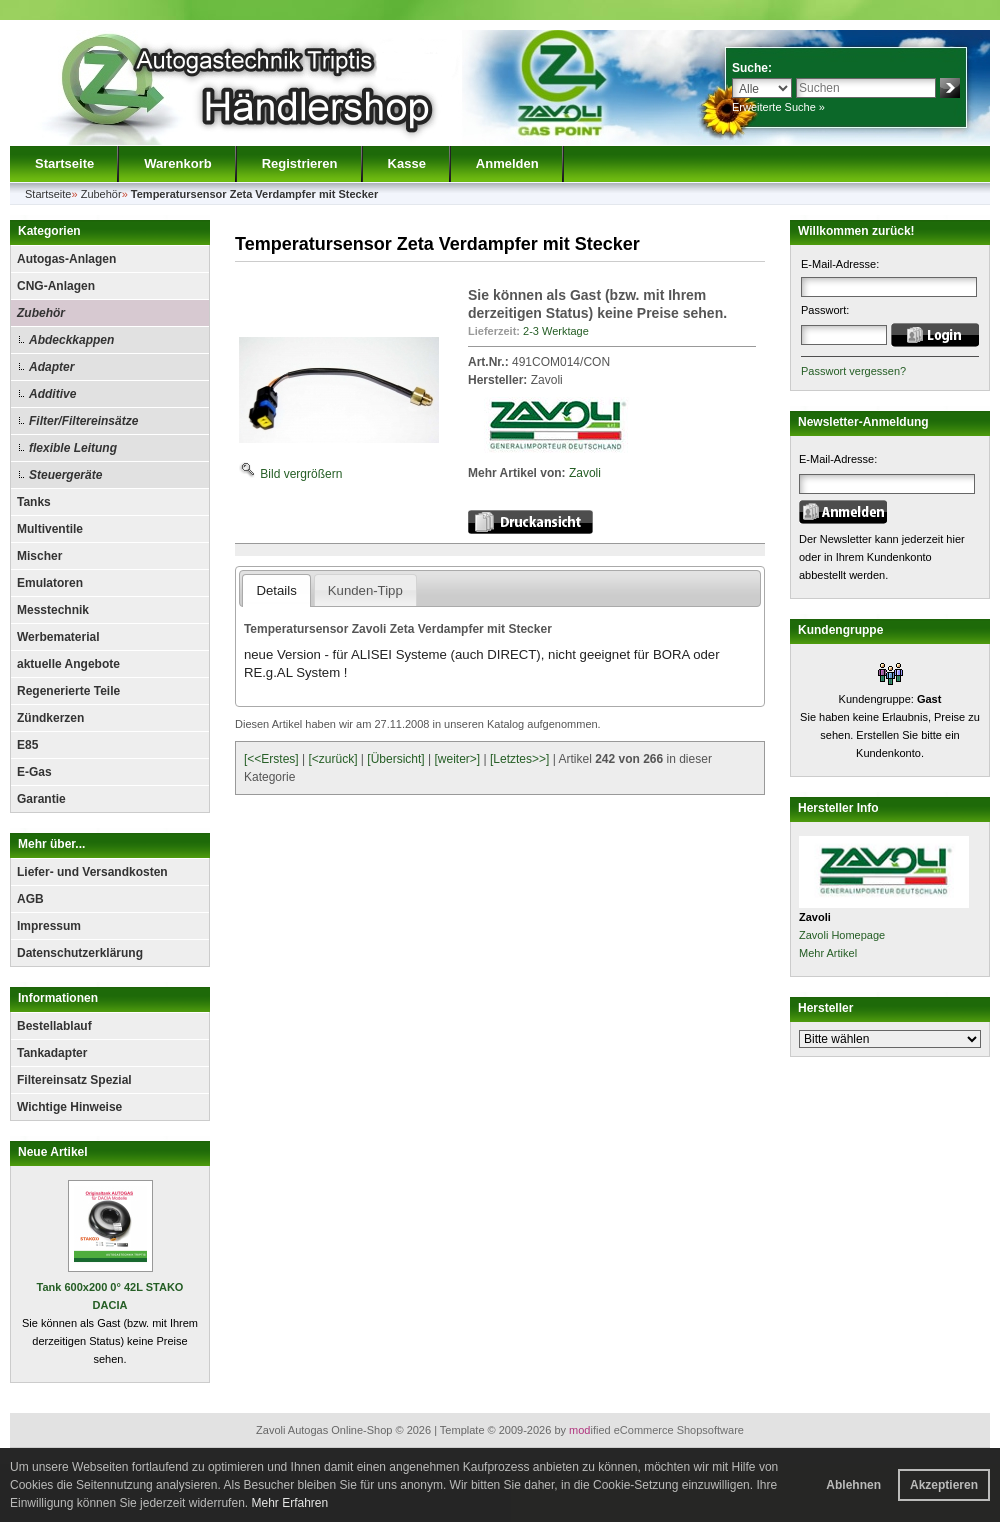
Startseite (64, 163)
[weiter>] (457, 759)
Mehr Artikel (828, 953)
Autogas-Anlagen (66, 259)
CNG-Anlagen (56, 286)
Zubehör (41, 313)
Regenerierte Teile (68, 691)
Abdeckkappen (71, 340)
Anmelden (507, 163)
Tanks (34, 502)
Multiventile (50, 529)
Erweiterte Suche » (778, 107)
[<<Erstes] (271, 759)
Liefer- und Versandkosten (92, 872)
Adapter (51, 367)
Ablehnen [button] (853, 1485)
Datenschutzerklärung (80, 953)
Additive (52, 394)
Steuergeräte (65, 475)
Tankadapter (52, 1053)
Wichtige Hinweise (69, 1107)
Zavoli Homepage (842, 935)
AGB (30, 899)
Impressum (49, 926)
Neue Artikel (53, 1152)
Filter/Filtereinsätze (83, 421)
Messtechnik (53, 610)
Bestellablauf (54, 1026)
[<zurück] (333, 759)
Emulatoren (50, 583)
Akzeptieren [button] (944, 1485)
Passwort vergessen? (853, 371)
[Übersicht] (395, 759)
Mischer (39, 556)
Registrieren (300, 163)
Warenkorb (177, 163)
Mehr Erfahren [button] (289, 1503)
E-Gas (34, 772)
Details (276, 590)
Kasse (407, 163)
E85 (27, 745)
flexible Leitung (73, 448)
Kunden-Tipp (365, 590)
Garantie (41, 799)
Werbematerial (58, 637)
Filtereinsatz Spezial (74, 1080)
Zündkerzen (50, 718)
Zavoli (585, 473)
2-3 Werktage (556, 331)
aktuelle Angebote (68, 664)
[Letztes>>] (519, 759)
